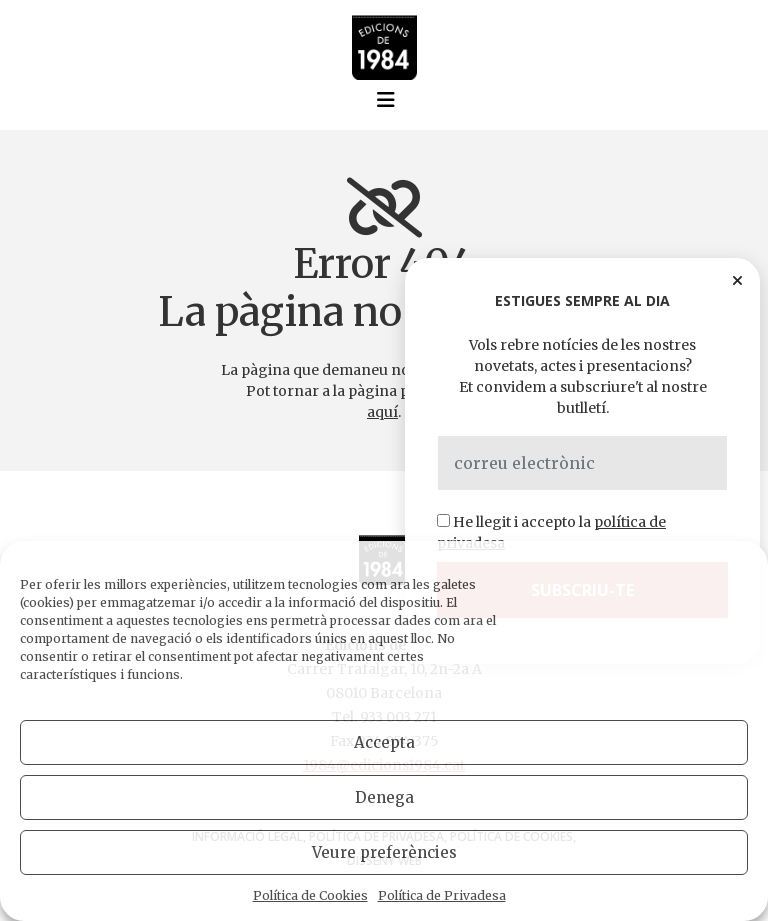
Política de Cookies (310, 895)
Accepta (384, 742)
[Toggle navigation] (386, 100)
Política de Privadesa (442, 895)
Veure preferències (384, 852)
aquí (382, 412)
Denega (384, 797)
